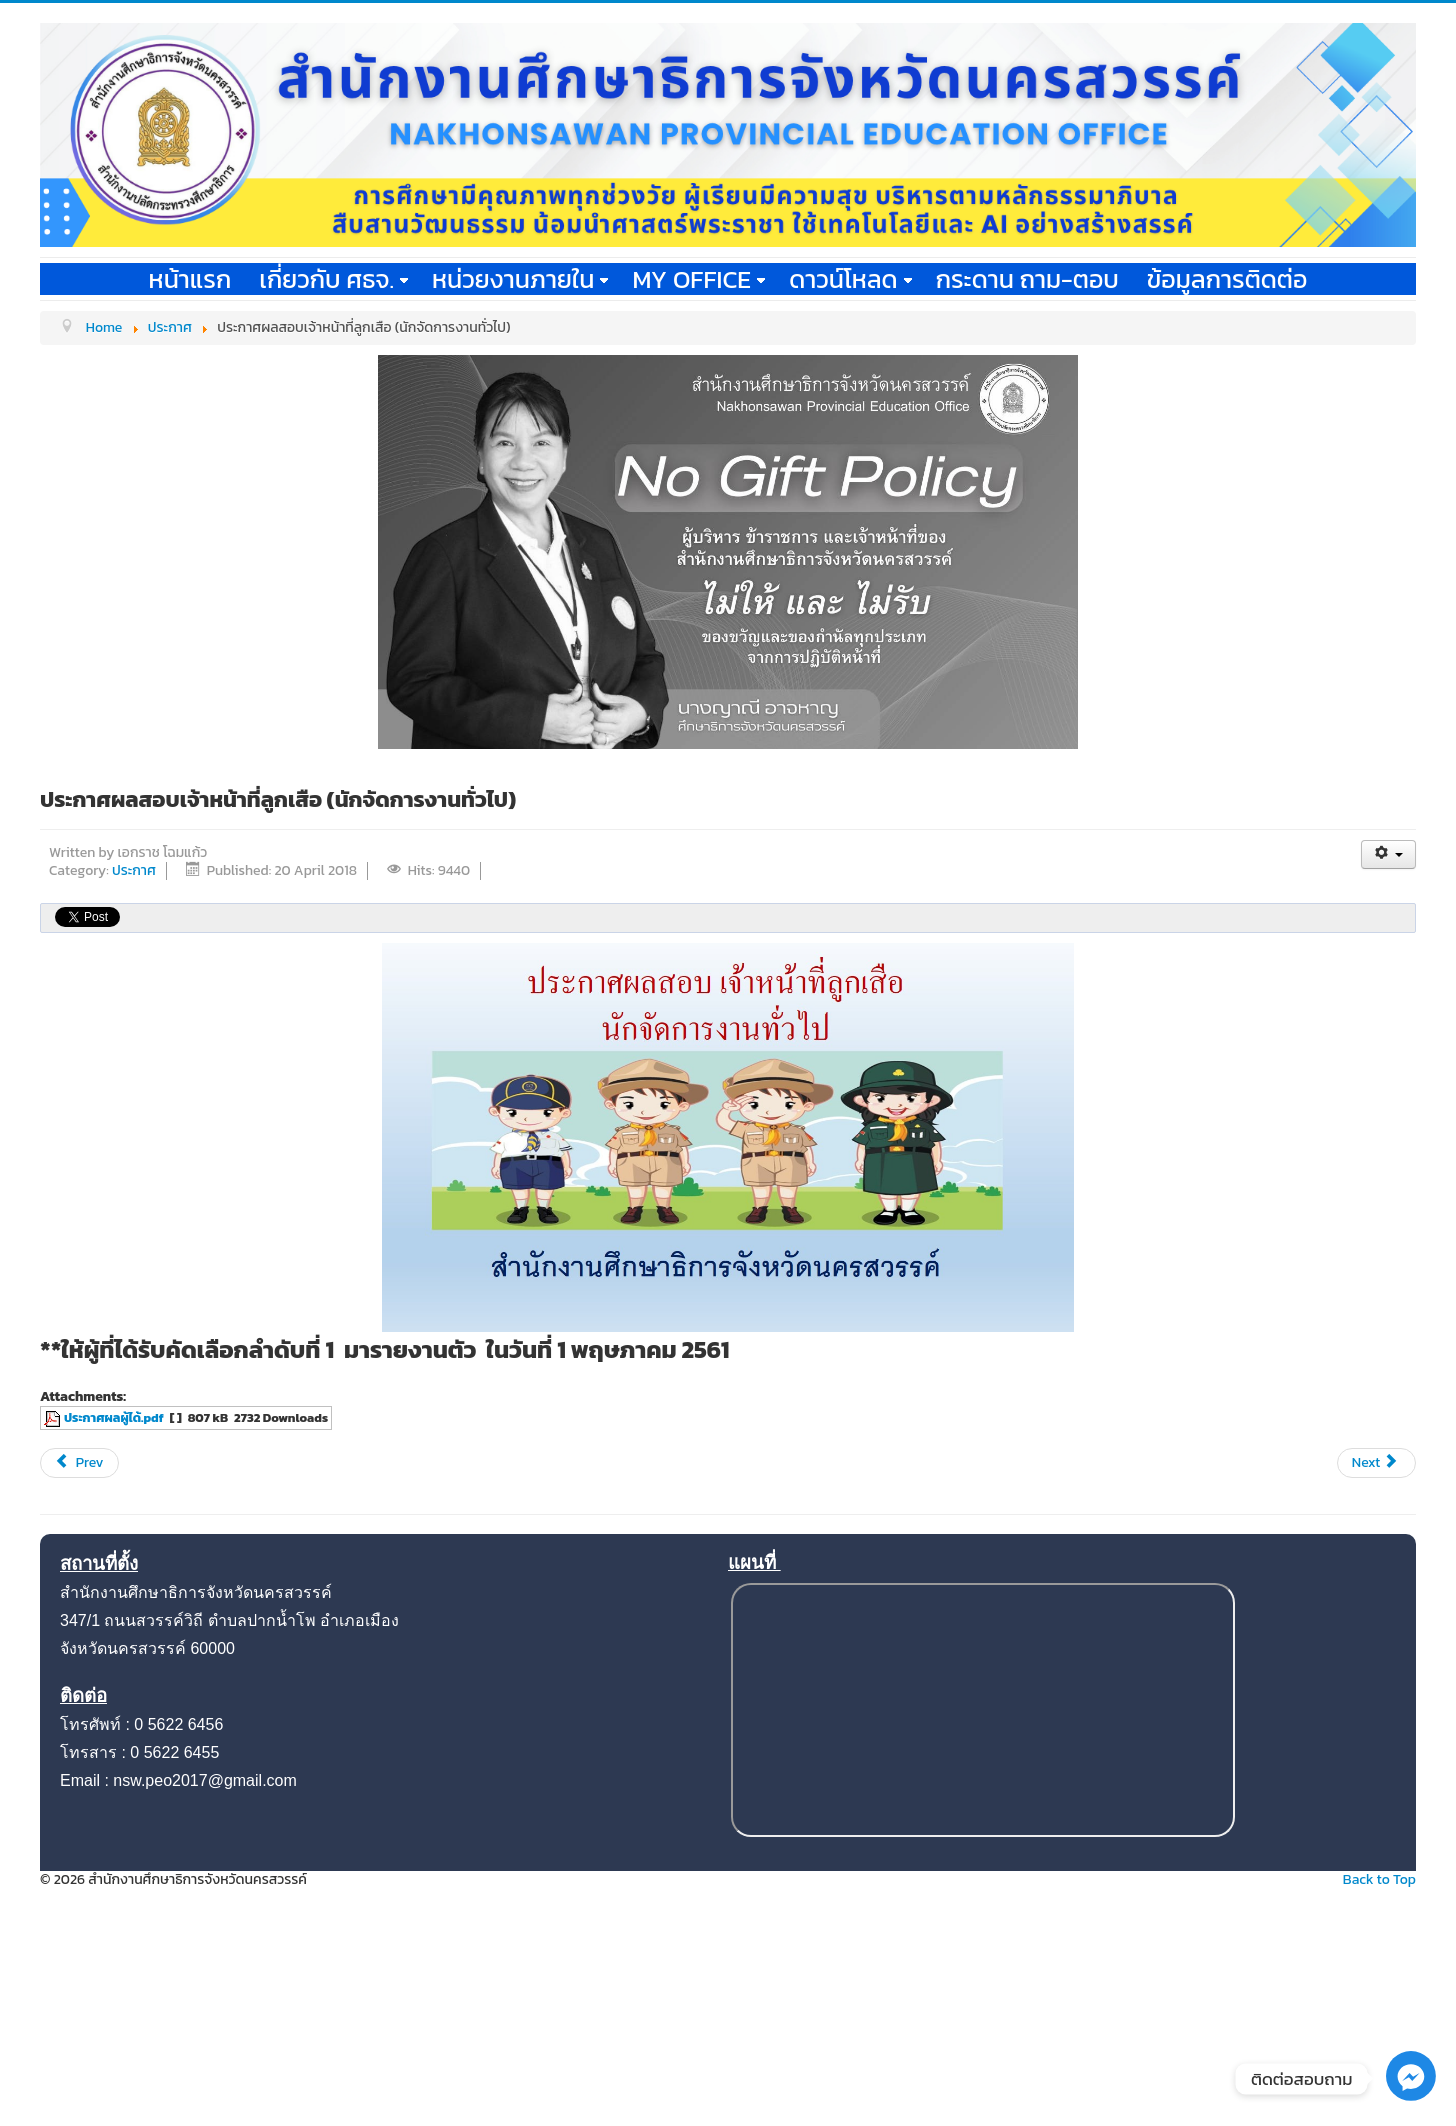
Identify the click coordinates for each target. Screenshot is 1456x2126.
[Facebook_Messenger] (1411, 2096)
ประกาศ (134, 870)
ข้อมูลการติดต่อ (1227, 279)
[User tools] (1388, 854)
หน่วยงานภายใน (520, 279)
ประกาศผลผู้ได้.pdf (114, 1417)
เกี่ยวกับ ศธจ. (333, 279)
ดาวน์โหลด (850, 279)
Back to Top (1379, 1879)
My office (698, 279)
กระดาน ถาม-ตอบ (1027, 279)
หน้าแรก (190, 279)
